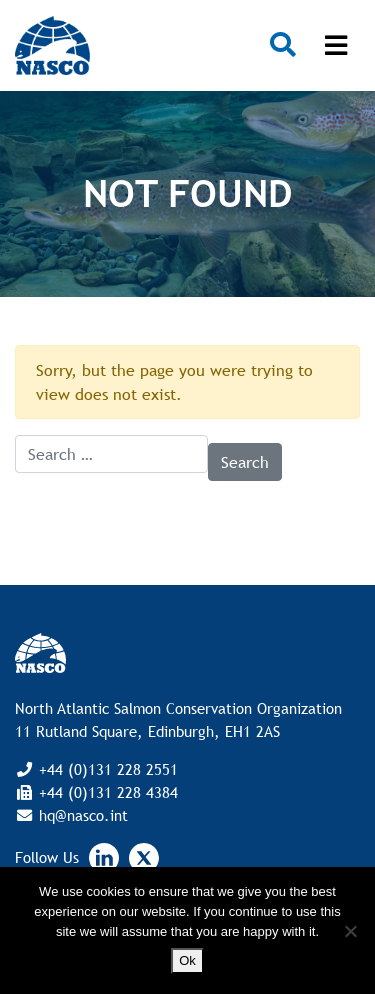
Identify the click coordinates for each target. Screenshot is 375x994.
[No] (350, 931)
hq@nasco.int (81, 815)
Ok (187, 960)
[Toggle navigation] (336, 46)
